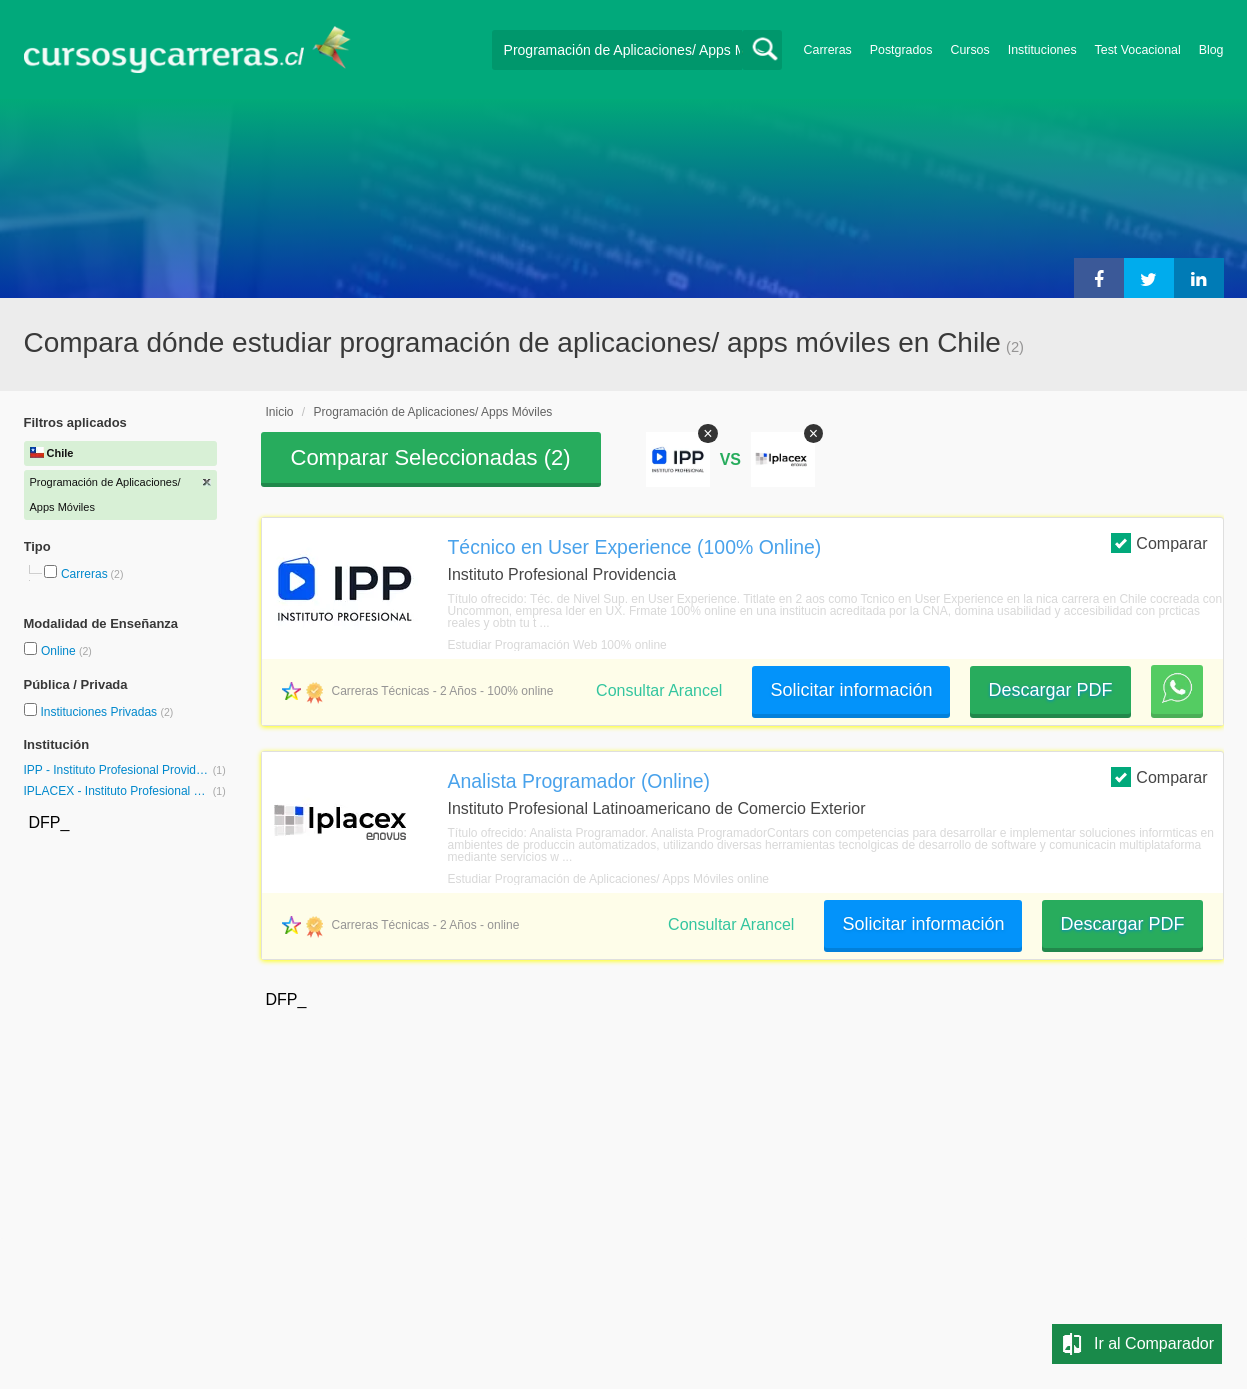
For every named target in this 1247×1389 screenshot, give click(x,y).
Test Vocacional (1138, 50)
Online (60, 651)
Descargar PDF (1050, 690)
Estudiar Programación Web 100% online (557, 645)
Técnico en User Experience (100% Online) (635, 547)
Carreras (828, 50)
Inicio (280, 412)
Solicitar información (851, 690)
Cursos (969, 50)
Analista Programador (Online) (579, 781)
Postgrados (901, 50)
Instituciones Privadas (106, 712)
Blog (1211, 50)
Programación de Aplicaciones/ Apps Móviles (433, 412)
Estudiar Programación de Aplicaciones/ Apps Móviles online (609, 879)
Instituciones (1042, 50)
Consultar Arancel (659, 690)
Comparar (1159, 542)
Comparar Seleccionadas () (431, 457)
